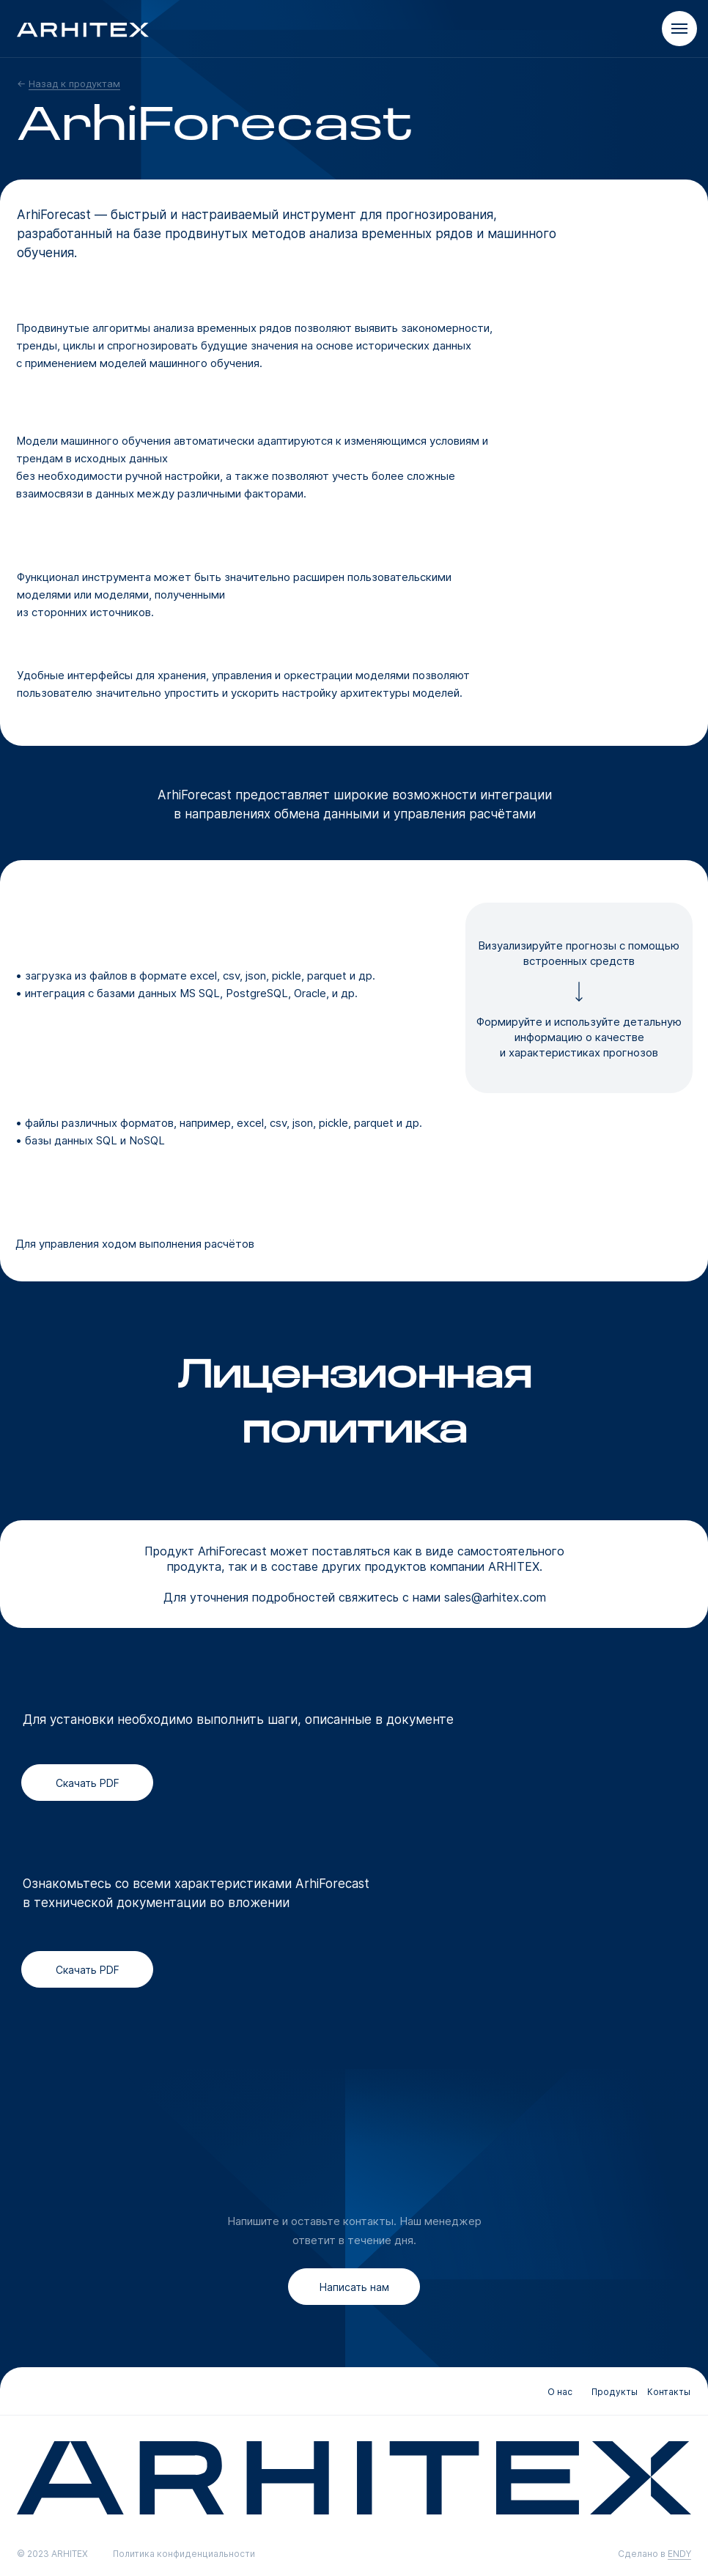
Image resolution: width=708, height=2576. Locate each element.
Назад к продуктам (74, 83)
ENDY (679, 2553)
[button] (354, 2286)
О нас (559, 2391)
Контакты (668, 2391)
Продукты (614, 2391)
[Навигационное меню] (679, 28)
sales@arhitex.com (495, 1597)
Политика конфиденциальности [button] (184, 2553)
